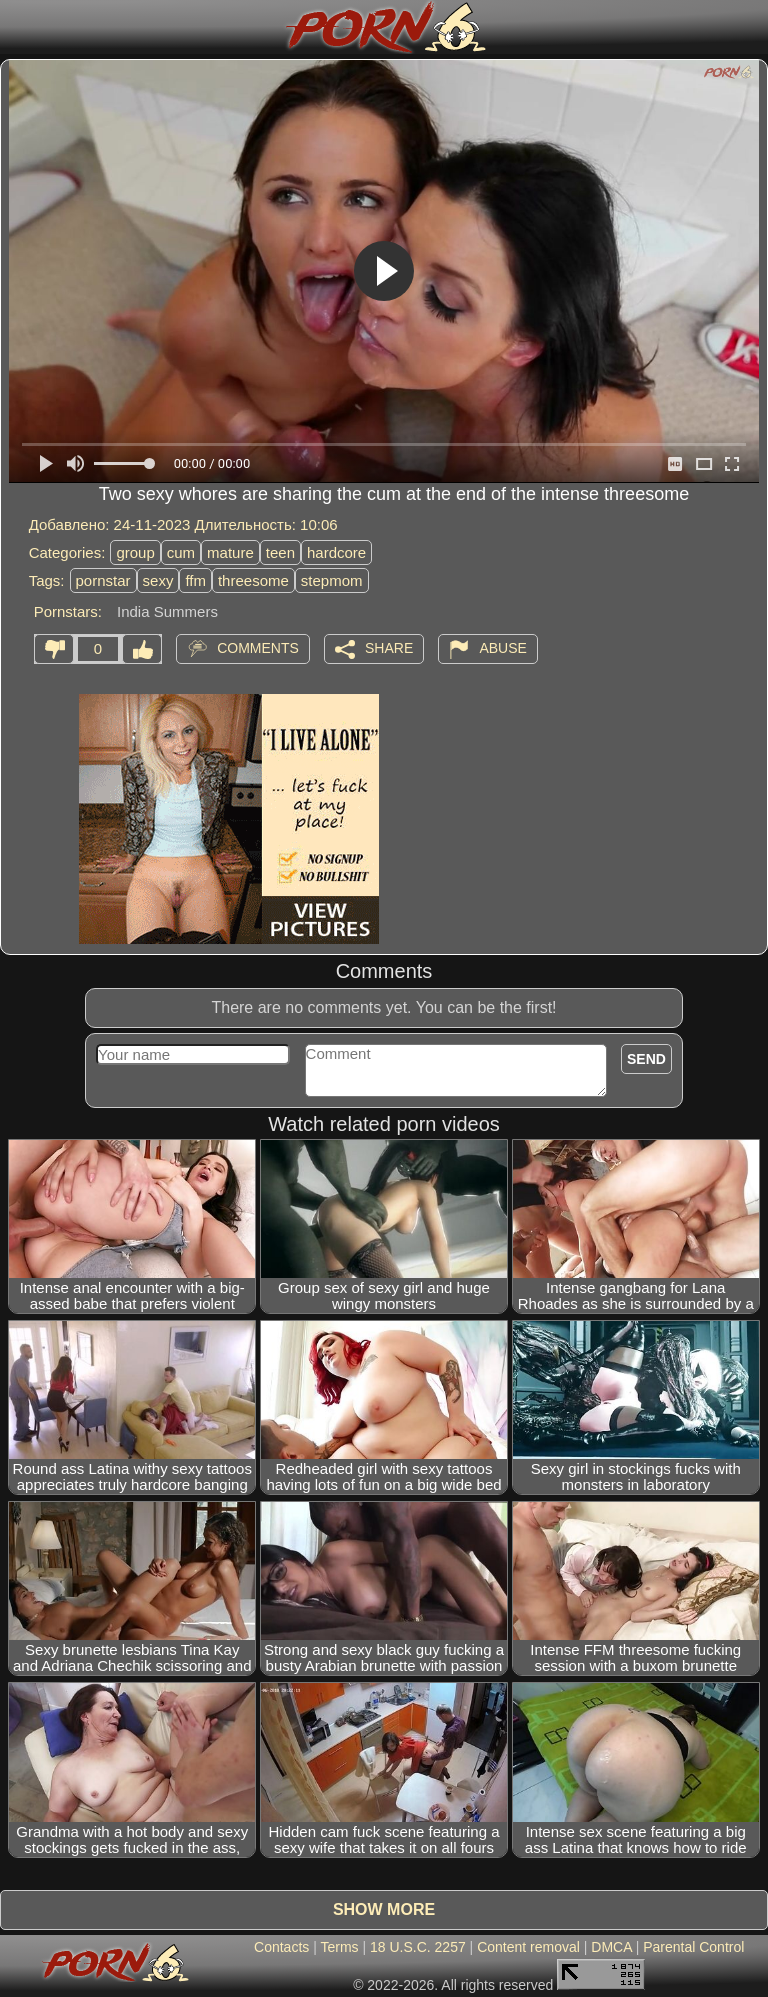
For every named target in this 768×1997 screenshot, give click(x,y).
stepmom (332, 580)
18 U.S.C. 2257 (418, 1947)
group (135, 552)
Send (646, 1059)
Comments (258, 647)
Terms (339, 1947)
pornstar (103, 580)
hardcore (336, 552)
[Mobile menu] (18, 27)
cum (181, 552)
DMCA (611, 1947)
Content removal (528, 1947)
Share (389, 647)
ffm (195, 580)
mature (230, 552)
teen (280, 552)
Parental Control (693, 1947)
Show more (384, 1909)
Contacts (281, 1947)
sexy (158, 580)
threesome (253, 580)
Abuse (502, 647)
